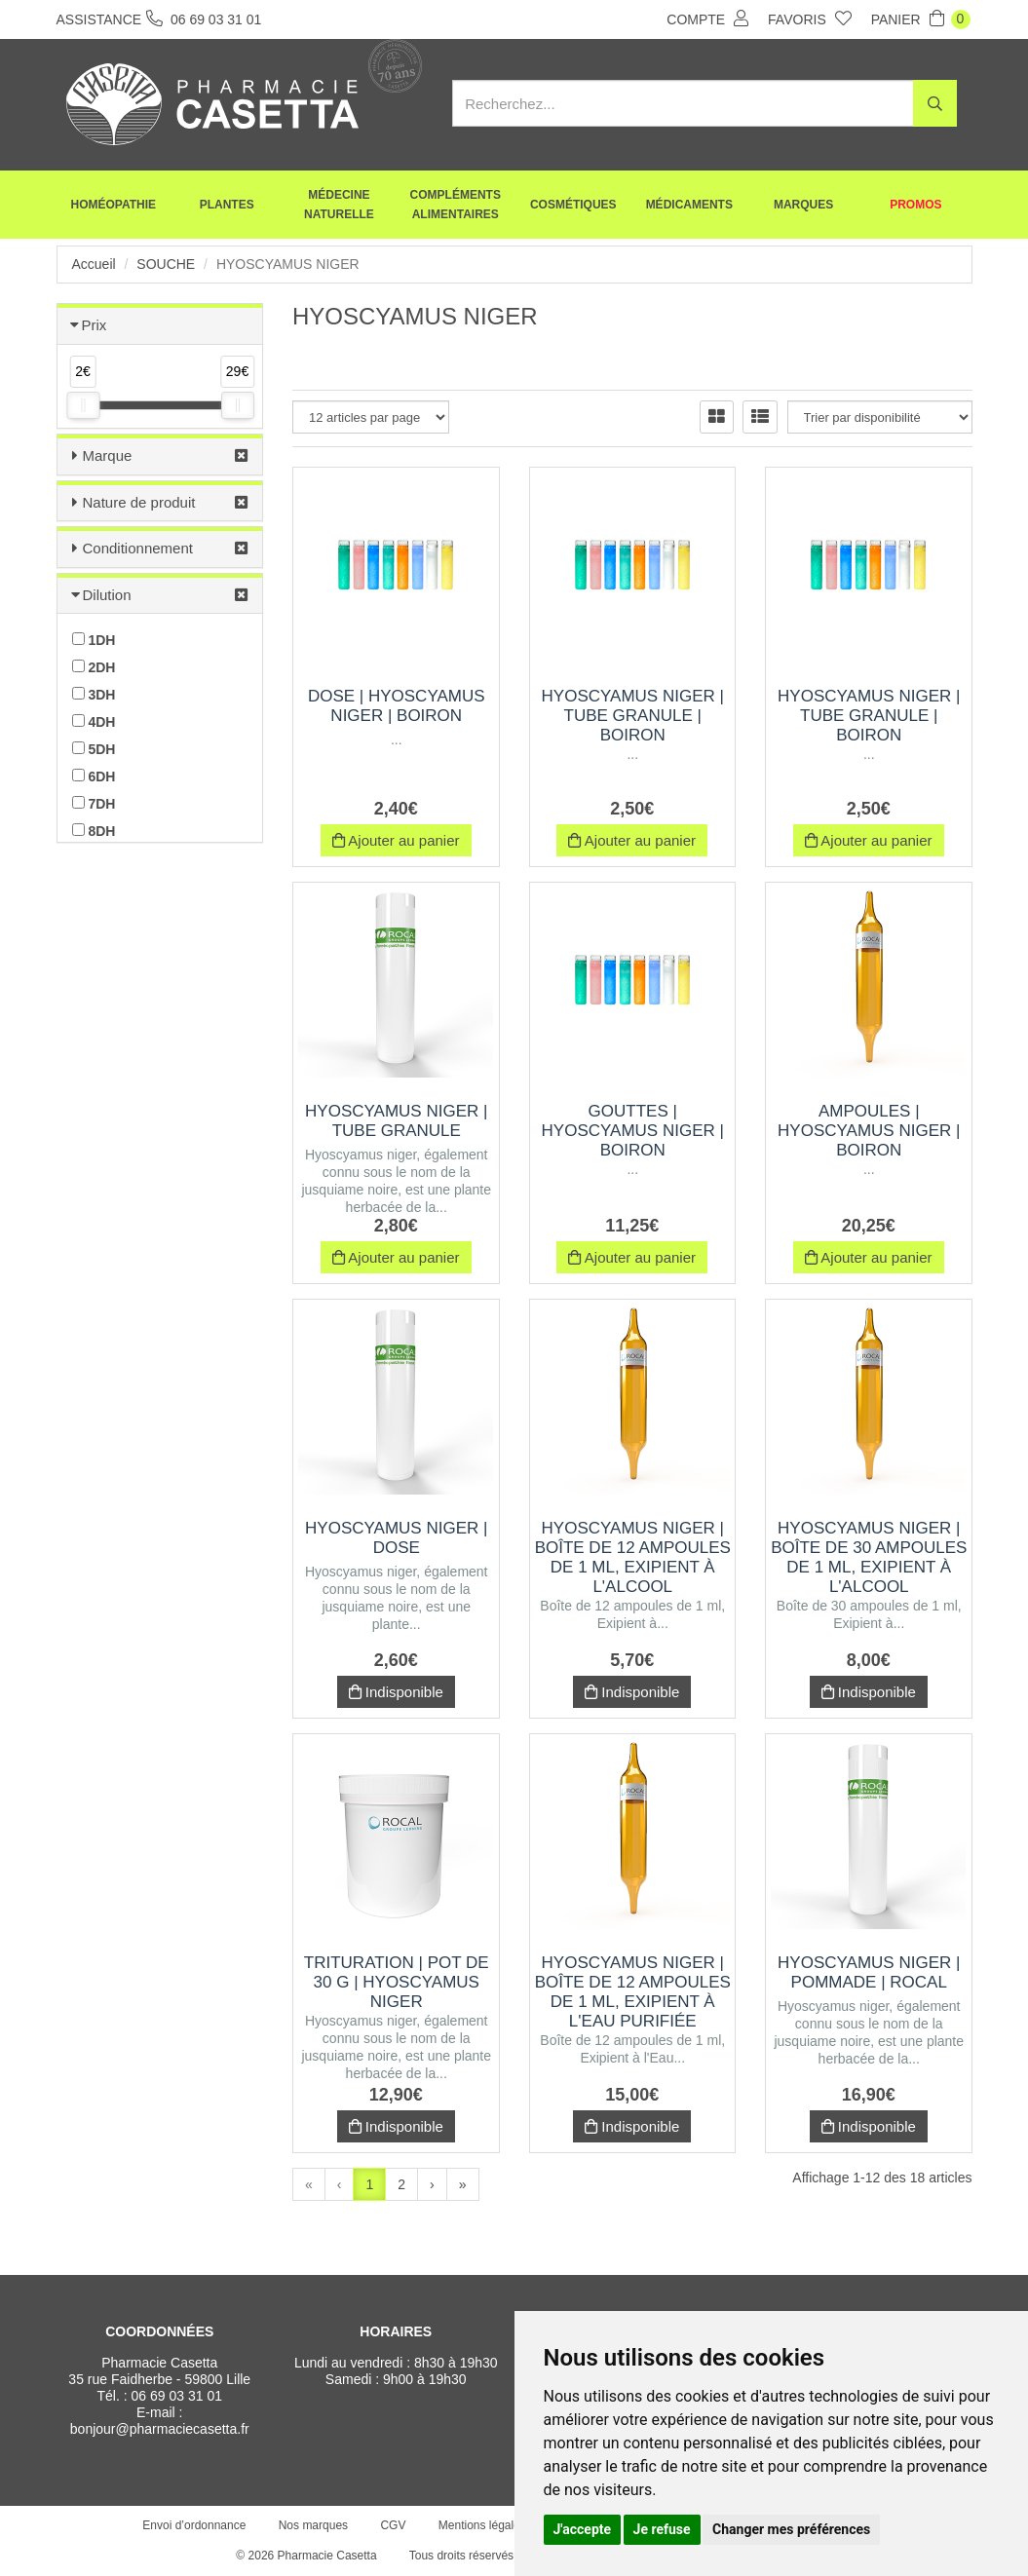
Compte (707, 18)
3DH (94, 694)
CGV (392, 2525)
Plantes (227, 204)
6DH (94, 776)
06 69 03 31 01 (177, 2396)
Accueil (94, 264)
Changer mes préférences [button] (791, 2529)
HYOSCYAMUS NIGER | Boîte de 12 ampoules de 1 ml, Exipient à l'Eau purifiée (633, 1991)
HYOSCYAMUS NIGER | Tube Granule (396, 1121)
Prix (94, 325)
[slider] (82, 405)
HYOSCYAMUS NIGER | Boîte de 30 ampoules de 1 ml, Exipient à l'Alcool (869, 1557)
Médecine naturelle (339, 204)
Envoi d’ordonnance (194, 2525)
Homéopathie (114, 204)
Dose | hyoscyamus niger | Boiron (396, 706)
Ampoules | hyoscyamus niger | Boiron (869, 1130)
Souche (165, 264)
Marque (108, 455)
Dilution (107, 595)
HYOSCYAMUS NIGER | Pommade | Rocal (869, 1972)
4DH (94, 722)
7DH (94, 804)
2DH (94, 667)
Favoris (810, 18)
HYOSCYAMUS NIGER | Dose (396, 1538)
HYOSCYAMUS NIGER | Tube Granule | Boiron (633, 715)
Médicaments (689, 204)
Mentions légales (482, 2525)
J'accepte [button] (582, 2529)
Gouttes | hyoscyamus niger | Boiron (633, 1130)
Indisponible (396, 1692)
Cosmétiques (573, 204)
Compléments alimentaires (455, 204)
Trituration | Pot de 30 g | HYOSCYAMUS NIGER (396, 1982)
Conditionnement (138, 548)
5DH (94, 749)
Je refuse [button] (662, 2529)
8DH (94, 831)
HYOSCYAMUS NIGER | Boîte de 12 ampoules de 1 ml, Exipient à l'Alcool (633, 1557)
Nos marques (313, 2525)
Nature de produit (139, 502)
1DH (94, 640)
